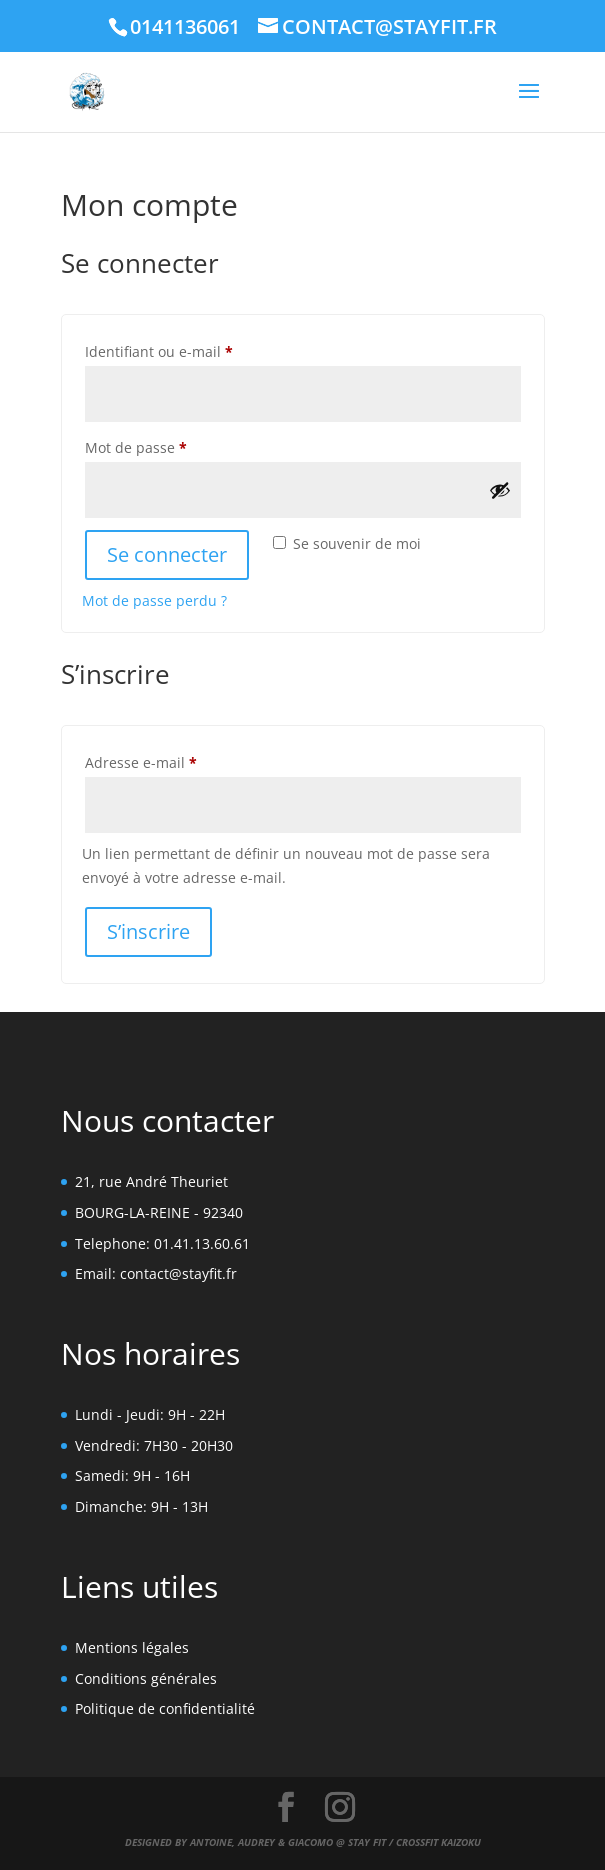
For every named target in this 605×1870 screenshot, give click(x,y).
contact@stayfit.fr (178, 1273)
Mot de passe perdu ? (154, 600)
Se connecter (167, 554)
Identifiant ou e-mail (196, 349)
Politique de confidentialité (165, 1708)
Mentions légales (132, 1647)
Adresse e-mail (178, 760)
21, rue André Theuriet (151, 1181)
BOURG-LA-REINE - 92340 (159, 1212)
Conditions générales (146, 1678)
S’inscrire (148, 931)
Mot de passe (173, 445)
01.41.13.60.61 (202, 1243)
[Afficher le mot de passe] (500, 490)
